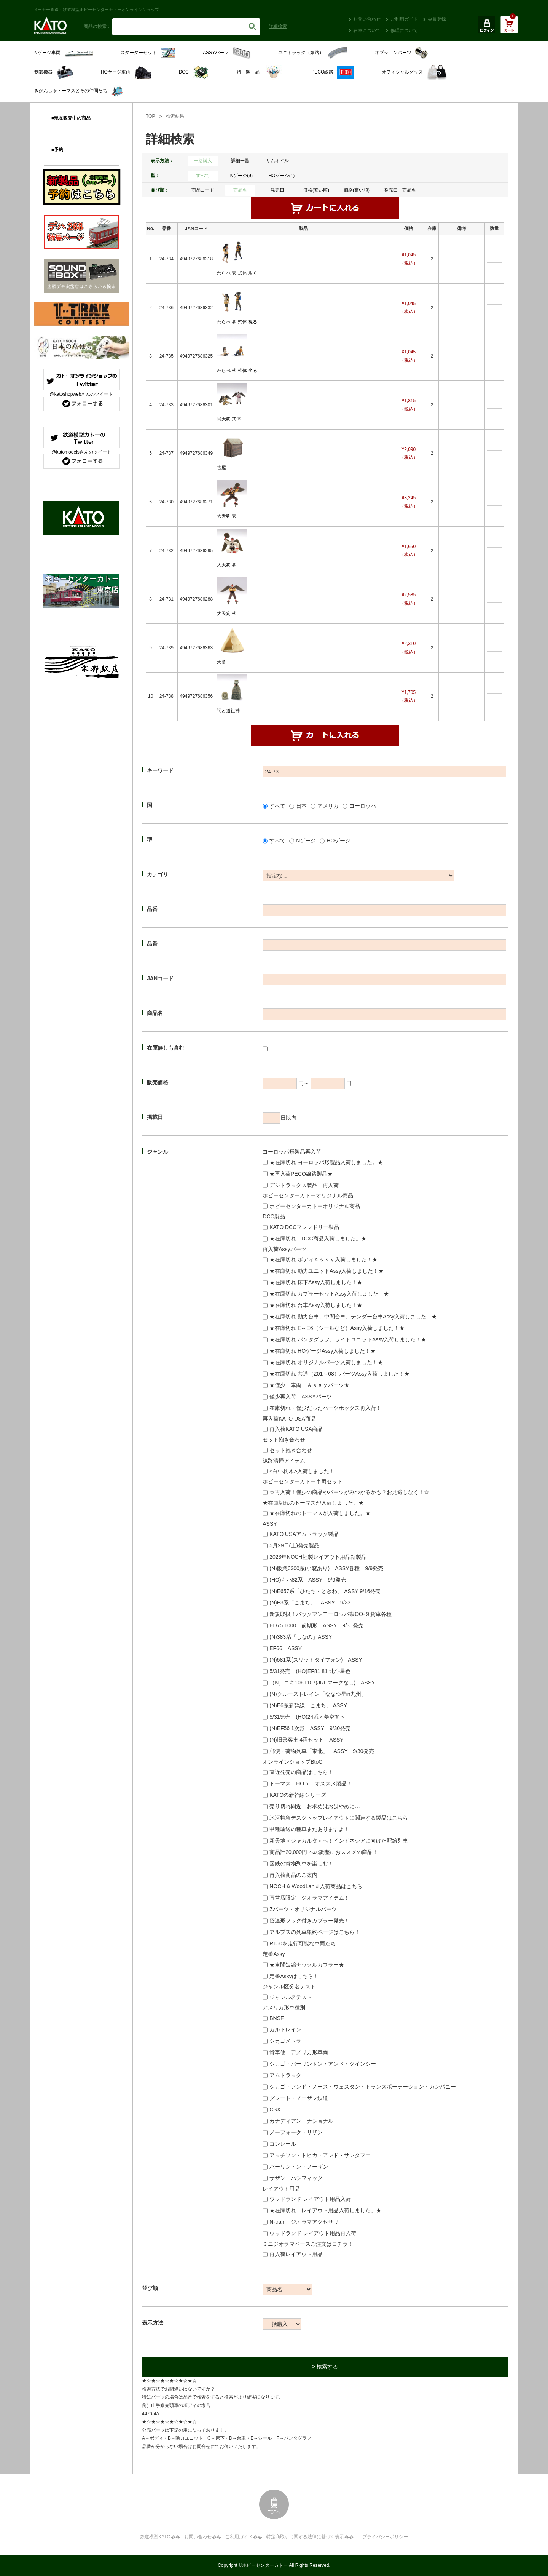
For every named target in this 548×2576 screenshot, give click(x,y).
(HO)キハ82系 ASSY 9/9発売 (307, 1580)
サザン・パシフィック (296, 2178)
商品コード (202, 190)
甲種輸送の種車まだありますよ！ (309, 1829)
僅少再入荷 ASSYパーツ (300, 1396)
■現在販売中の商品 (71, 118)
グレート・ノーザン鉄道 (298, 2098)
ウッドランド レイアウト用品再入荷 (312, 2233)
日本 (301, 806)
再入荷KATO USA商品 (296, 1429)
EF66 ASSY (285, 1648)
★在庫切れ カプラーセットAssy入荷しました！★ (329, 1294)
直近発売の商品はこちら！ (301, 1772)
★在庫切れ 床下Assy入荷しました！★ (315, 1282)
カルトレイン (285, 2029)
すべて (203, 175)
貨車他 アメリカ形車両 (298, 2052)
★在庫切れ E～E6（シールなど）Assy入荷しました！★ (337, 1328)
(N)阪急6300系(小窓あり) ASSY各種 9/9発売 (326, 1568)
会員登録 (437, 19)
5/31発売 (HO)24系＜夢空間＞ (307, 1717)
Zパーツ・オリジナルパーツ (303, 1909)
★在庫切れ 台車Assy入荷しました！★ (315, 1305)
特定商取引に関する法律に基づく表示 (305, 2536)
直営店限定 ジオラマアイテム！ (309, 1898)
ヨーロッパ (362, 806)
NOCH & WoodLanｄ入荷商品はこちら (315, 1886)
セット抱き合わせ (290, 1450)
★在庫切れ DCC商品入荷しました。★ (317, 1238)
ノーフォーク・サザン (296, 2132)
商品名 (240, 190)
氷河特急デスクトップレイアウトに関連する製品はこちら (338, 1818)
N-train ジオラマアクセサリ (304, 2222)
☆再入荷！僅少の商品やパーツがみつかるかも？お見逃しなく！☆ (349, 1492)
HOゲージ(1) (282, 175)
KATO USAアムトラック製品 (304, 1534)
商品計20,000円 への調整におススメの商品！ (323, 1852)
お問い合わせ (367, 19)
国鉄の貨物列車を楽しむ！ (301, 1863)
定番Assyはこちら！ (293, 1976)
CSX (274, 2109)
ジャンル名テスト (290, 1997)
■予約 (57, 149)
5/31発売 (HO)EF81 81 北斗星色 (309, 1671)
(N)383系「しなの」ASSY (300, 1637)
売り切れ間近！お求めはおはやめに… (314, 1806)
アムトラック (285, 2075)
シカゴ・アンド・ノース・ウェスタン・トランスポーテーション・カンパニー (362, 2087)
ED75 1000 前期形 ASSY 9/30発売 (316, 1625)
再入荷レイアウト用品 (296, 2254)
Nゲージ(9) (241, 175)
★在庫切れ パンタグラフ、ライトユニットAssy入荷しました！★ (347, 1339)
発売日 (277, 190)
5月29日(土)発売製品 (294, 1545)
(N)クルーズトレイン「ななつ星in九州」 (317, 1694)
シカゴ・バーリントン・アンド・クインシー (322, 2064)
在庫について (367, 30)
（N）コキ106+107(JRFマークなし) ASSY (322, 1683)
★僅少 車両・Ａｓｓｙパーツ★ (309, 1385)
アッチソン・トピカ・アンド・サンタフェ (320, 2155)
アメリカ (328, 806)
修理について (404, 30)
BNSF (276, 2018)
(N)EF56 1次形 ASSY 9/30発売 (309, 1728)
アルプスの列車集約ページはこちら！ (314, 1932)
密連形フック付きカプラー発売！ (309, 1921)
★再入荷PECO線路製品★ (301, 1174)
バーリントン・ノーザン (298, 2167)
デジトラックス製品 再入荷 (304, 1185)
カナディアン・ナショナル (301, 2121)
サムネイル (277, 160)
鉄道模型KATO (155, 2536)
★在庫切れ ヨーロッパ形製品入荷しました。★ (326, 1162)
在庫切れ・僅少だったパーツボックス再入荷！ (325, 1408)
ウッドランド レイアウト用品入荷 (310, 2199)
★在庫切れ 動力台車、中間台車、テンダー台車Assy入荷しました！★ (353, 1317)
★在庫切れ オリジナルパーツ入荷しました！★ (326, 1362)
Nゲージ (306, 840)
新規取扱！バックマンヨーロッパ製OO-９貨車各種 (330, 1614)
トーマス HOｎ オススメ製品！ (310, 1783)
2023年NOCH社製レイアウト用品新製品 (317, 1557)
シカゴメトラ (285, 2041)
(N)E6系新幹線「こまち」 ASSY (308, 1705)
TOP (150, 116)
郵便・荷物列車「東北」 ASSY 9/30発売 (321, 1751)
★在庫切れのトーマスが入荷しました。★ (320, 1513)
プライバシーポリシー (385, 2536)
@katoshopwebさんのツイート (81, 394)
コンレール (282, 2144)
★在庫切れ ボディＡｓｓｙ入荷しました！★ (323, 1259)
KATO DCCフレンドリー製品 (304, 1227)
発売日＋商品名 (400, 190)
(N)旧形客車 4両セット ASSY (306, 1740)
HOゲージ (338, 840)
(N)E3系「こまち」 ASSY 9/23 (309, 1603)
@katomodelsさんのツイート (81, 452)
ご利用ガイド (404, 19)
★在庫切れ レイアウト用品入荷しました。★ (325, 2210)
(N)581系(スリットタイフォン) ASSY (315, 1660)
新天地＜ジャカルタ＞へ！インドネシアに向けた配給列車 (338, 1841)
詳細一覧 (240, 160)
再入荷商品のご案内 (293, 1875)
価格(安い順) (316, 190)
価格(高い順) (357, 190)
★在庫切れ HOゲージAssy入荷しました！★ (322, 1351)
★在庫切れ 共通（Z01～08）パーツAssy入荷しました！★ (339, 1374)
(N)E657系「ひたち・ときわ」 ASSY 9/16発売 (325, 1591)
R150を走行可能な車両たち (302, 1943)
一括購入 (203, 160)
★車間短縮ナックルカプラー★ (306, 1965)
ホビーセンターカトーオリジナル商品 (314, 1206)
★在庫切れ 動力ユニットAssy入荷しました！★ (326, 1271)
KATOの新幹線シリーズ (297, 1795)
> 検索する (325, 2366)
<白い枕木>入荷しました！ (301, 1471)
